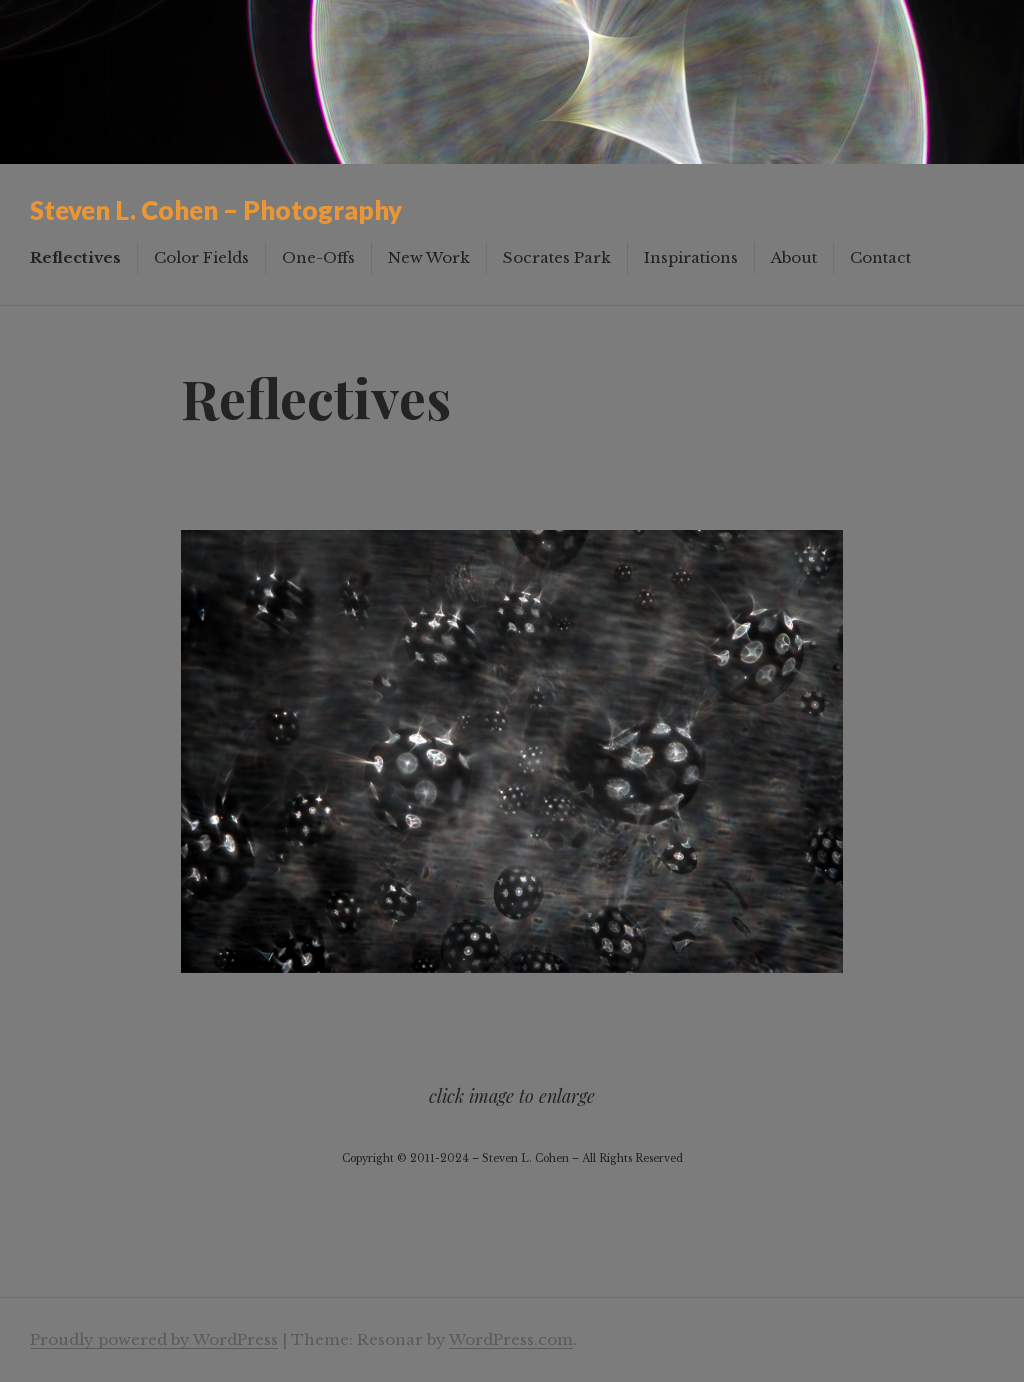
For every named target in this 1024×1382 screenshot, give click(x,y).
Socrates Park (557, 257)
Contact (880, 257)
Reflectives (75, 257)
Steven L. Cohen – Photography (216, 210)
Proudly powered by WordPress (154, 1339)
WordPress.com (511, 1339)
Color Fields (201, 257)
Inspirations (691, 257)
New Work (429, 257)
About (794, 257)
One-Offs (318, 257)
